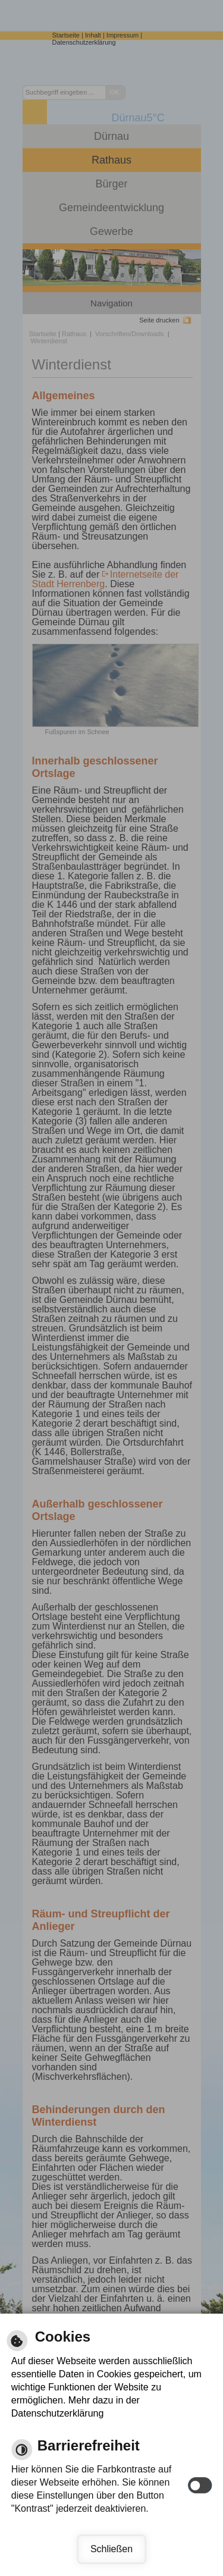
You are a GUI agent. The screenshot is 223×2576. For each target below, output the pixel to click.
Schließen (111, 2549)
